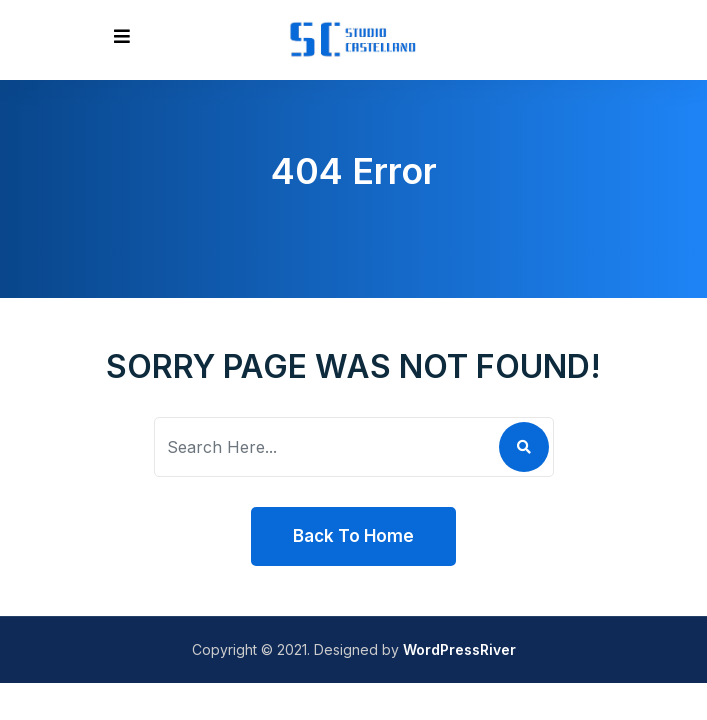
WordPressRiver (459, 649)
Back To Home (353, 536)
